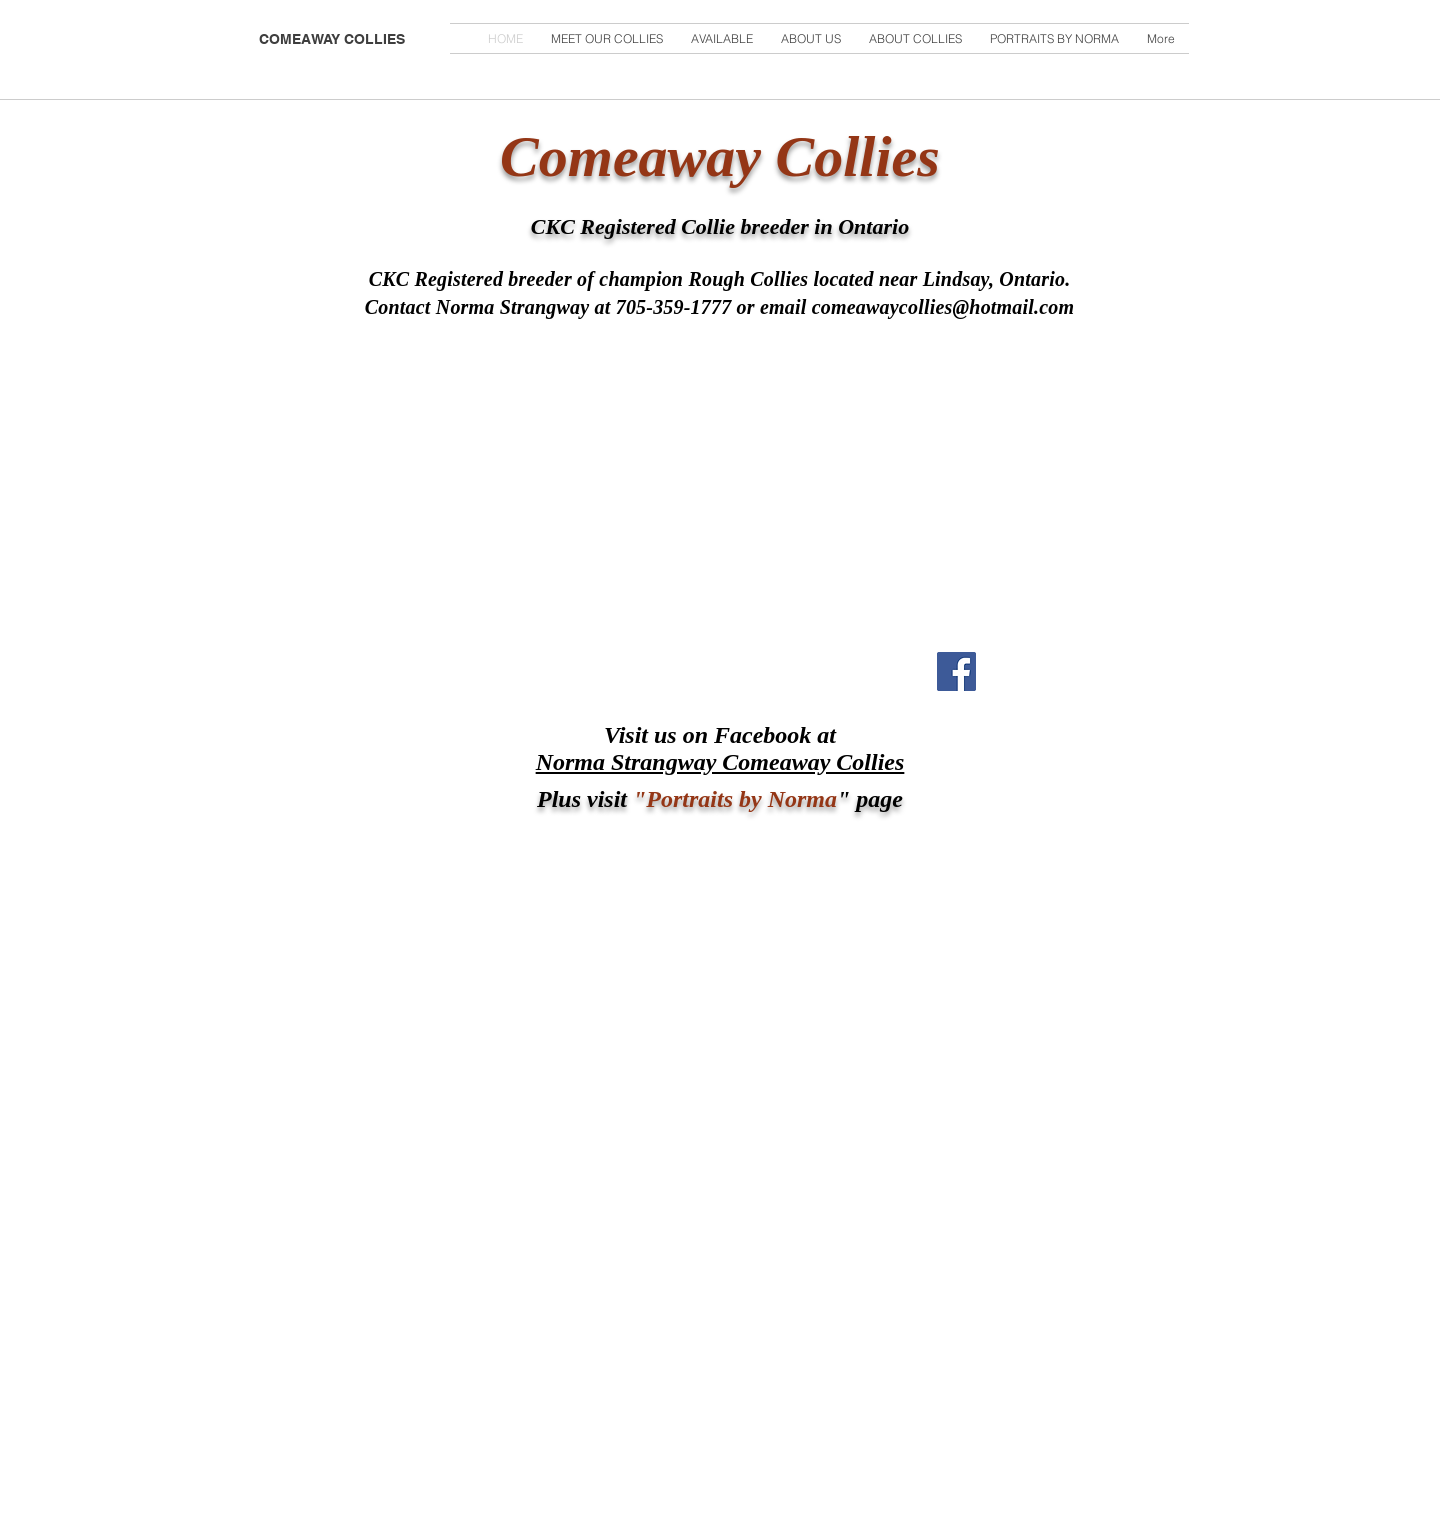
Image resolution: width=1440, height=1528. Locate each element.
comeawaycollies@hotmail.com (943, 307)
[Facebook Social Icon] (956, 671)
